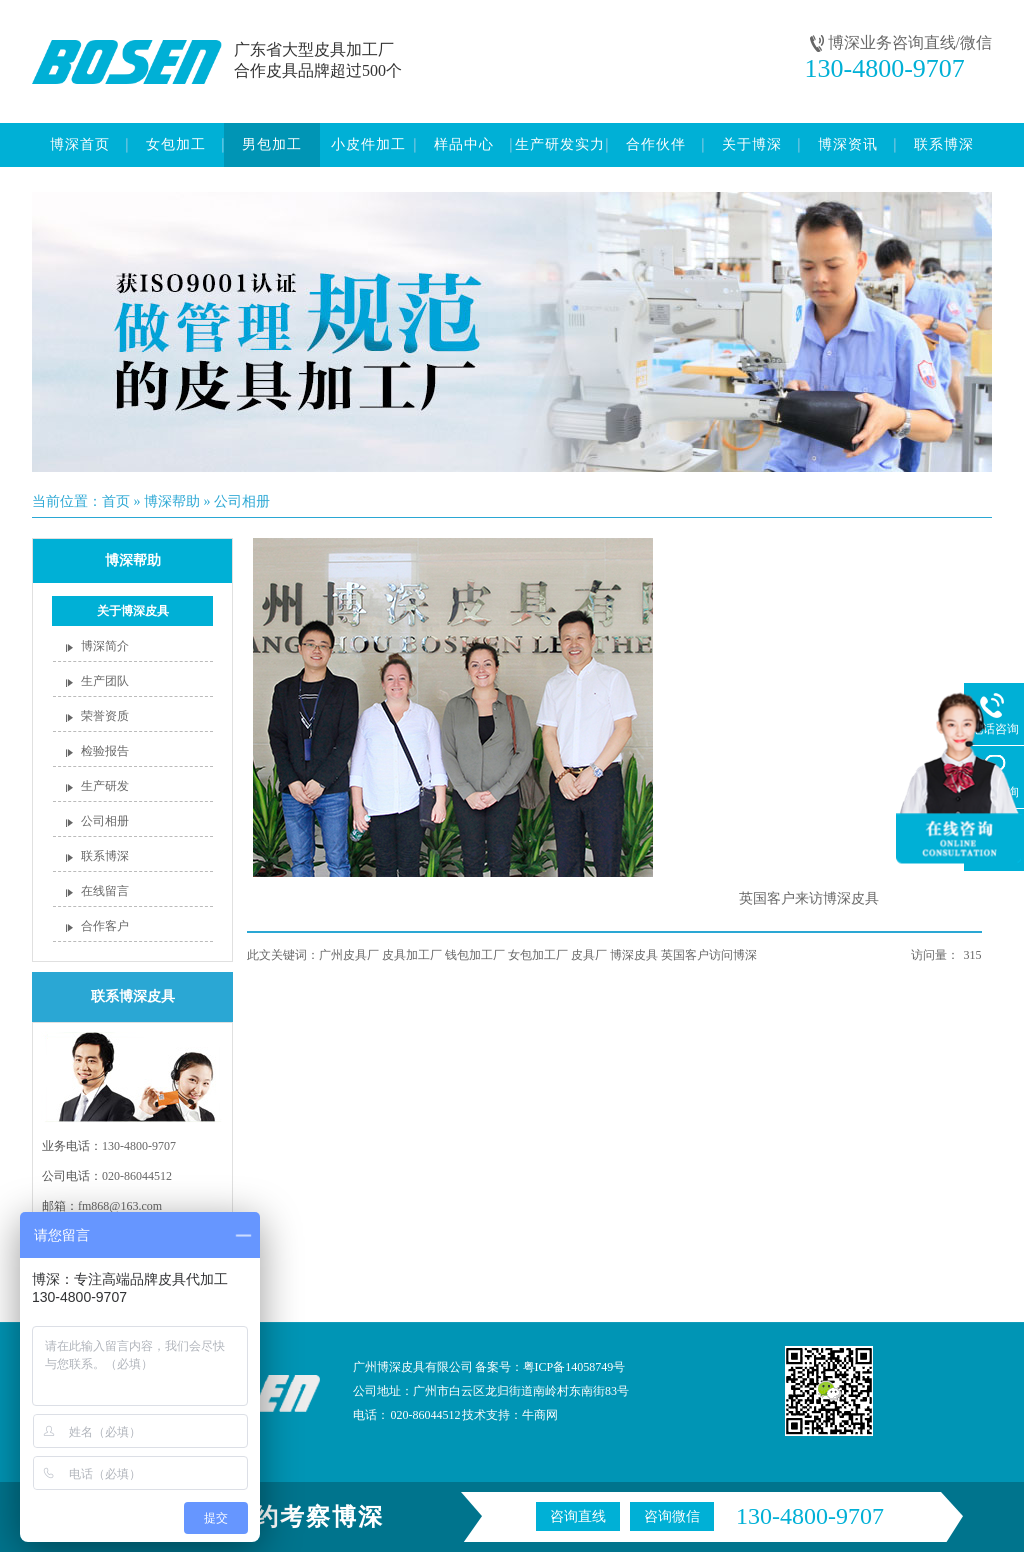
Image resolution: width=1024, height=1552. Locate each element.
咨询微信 (672, 1516)
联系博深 (944, 144)
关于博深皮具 (133, 611)
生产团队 (105, 681)
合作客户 (105, 926)
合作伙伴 (656, 144)
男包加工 (272, 144)
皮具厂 (589, 955)
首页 (116, 501)
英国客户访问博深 (709, 955)
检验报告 (105, 751)
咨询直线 (578, 1516)
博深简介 (105, 646)
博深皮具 (634, 955)
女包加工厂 (538, 955)
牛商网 (540, 1415)
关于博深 (752, 144)
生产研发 (105, 786)
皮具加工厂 (412, 955)
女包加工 (176, 144)
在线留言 (105, 891)
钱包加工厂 (475, 955)
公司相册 (242, 501)
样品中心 (464, 144)
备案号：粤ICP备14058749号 (550, 1367)
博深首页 (80, 144)
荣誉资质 (105, 716)
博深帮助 (172, 501)
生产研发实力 (560, 144)
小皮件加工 (368, 144)
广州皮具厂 (349, 955)
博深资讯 (848, 144)
